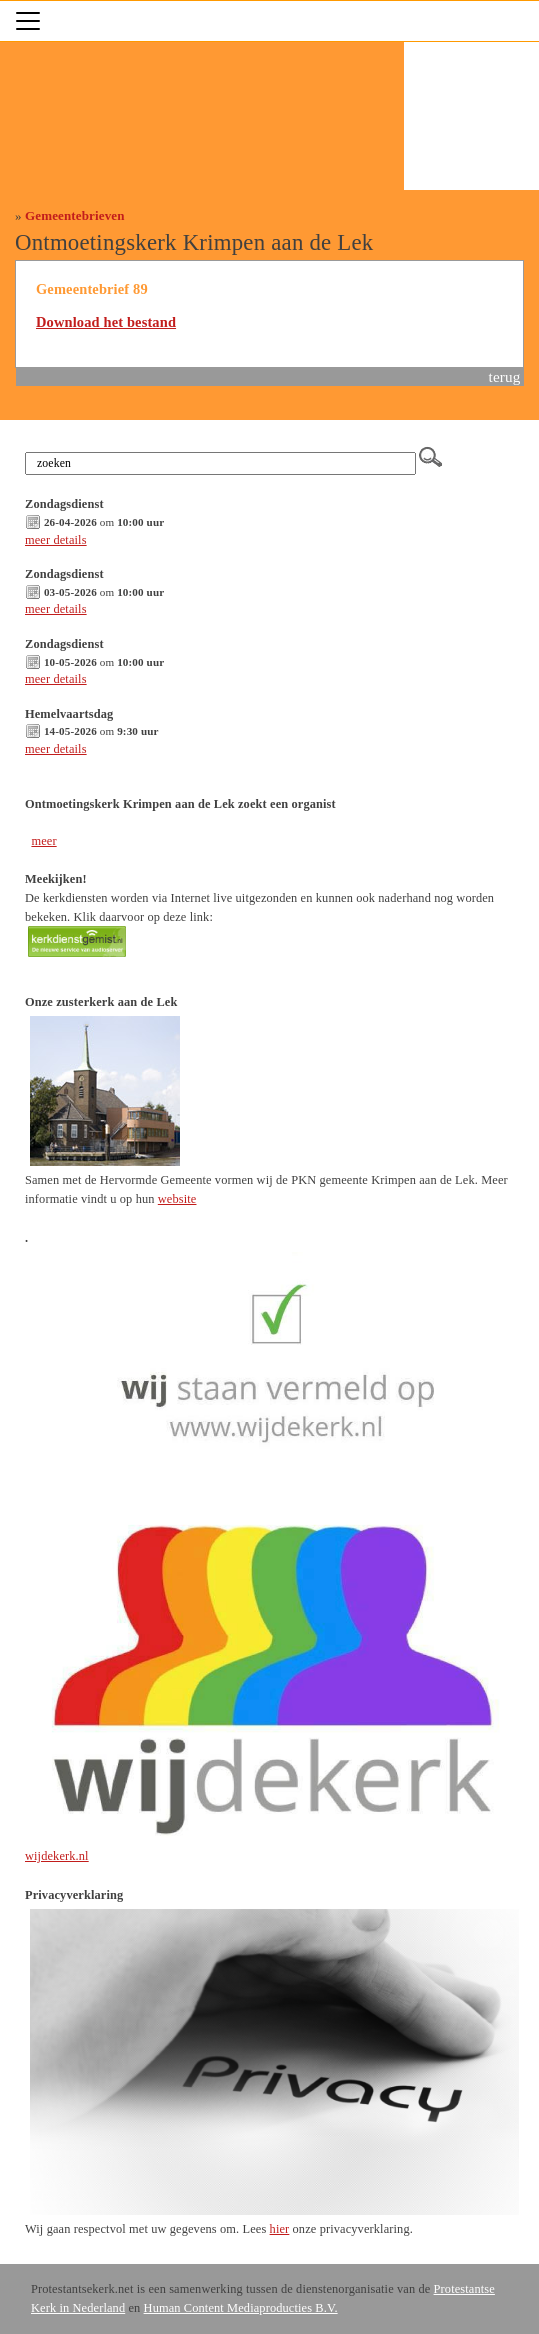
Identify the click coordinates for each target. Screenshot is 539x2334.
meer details (56, 540)
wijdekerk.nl (57, 1856)
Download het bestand (106, 322)
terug (505, 376)
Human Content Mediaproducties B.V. (241, 2308)
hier (280, 2229)
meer (43, 841)
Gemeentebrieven (75, 215)
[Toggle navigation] (28, 21)
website (177, 1199)
